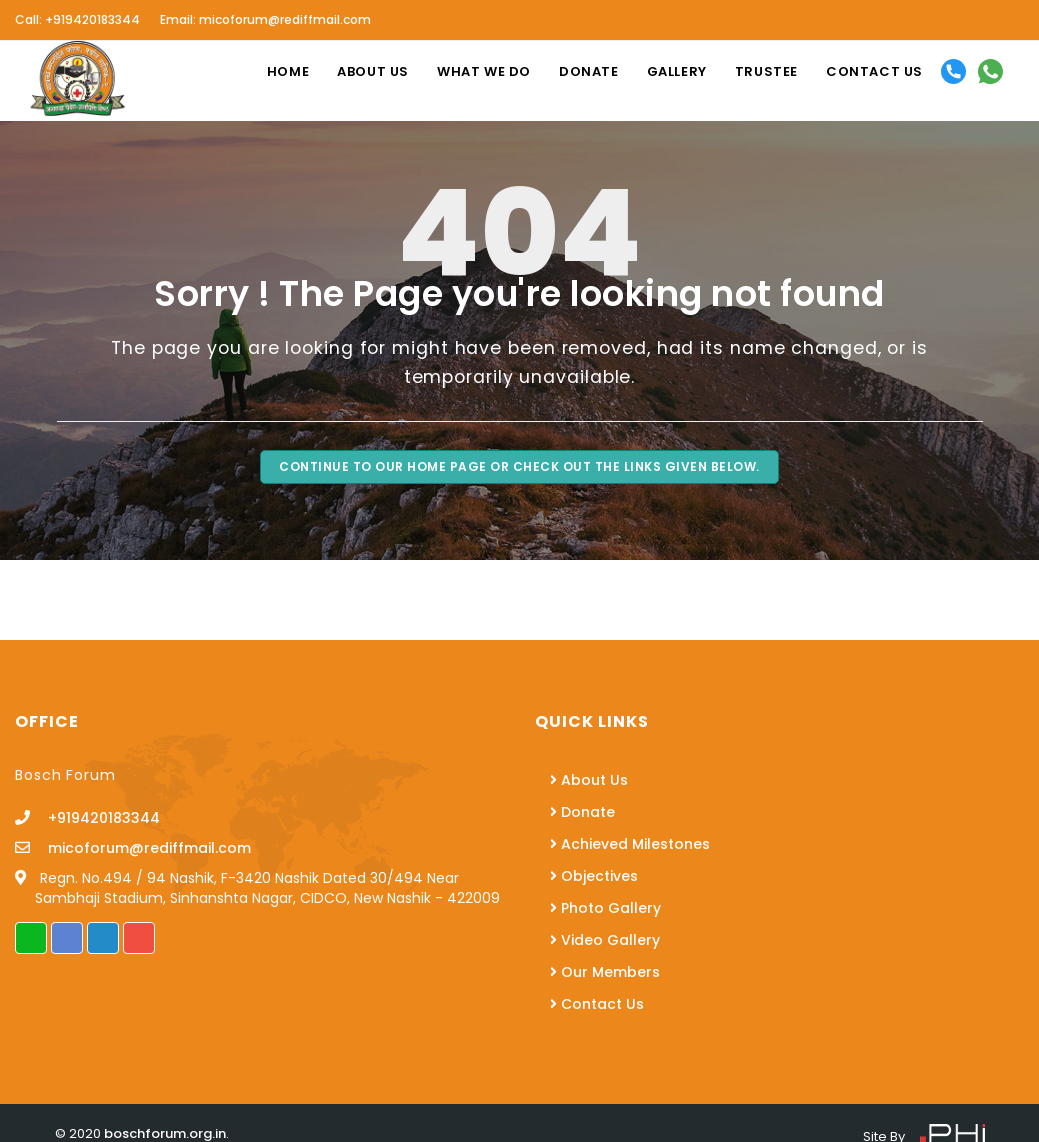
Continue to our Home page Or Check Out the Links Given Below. (519, 466)
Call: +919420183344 (77, 19)
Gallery (677, 71)
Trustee (766, 71)
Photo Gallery (605, 908)
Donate (589, 71)
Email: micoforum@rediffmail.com (265, 19)
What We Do (484, 71)
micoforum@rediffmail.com (143, 848)
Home (288, 71)
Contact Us (597, 1004)
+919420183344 (97, 818)
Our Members (605, 972)
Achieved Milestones (630, 844)
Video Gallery (605, 940)
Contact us (874, 71)
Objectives (594, 876)
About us (373, 71)
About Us (589, 780)
